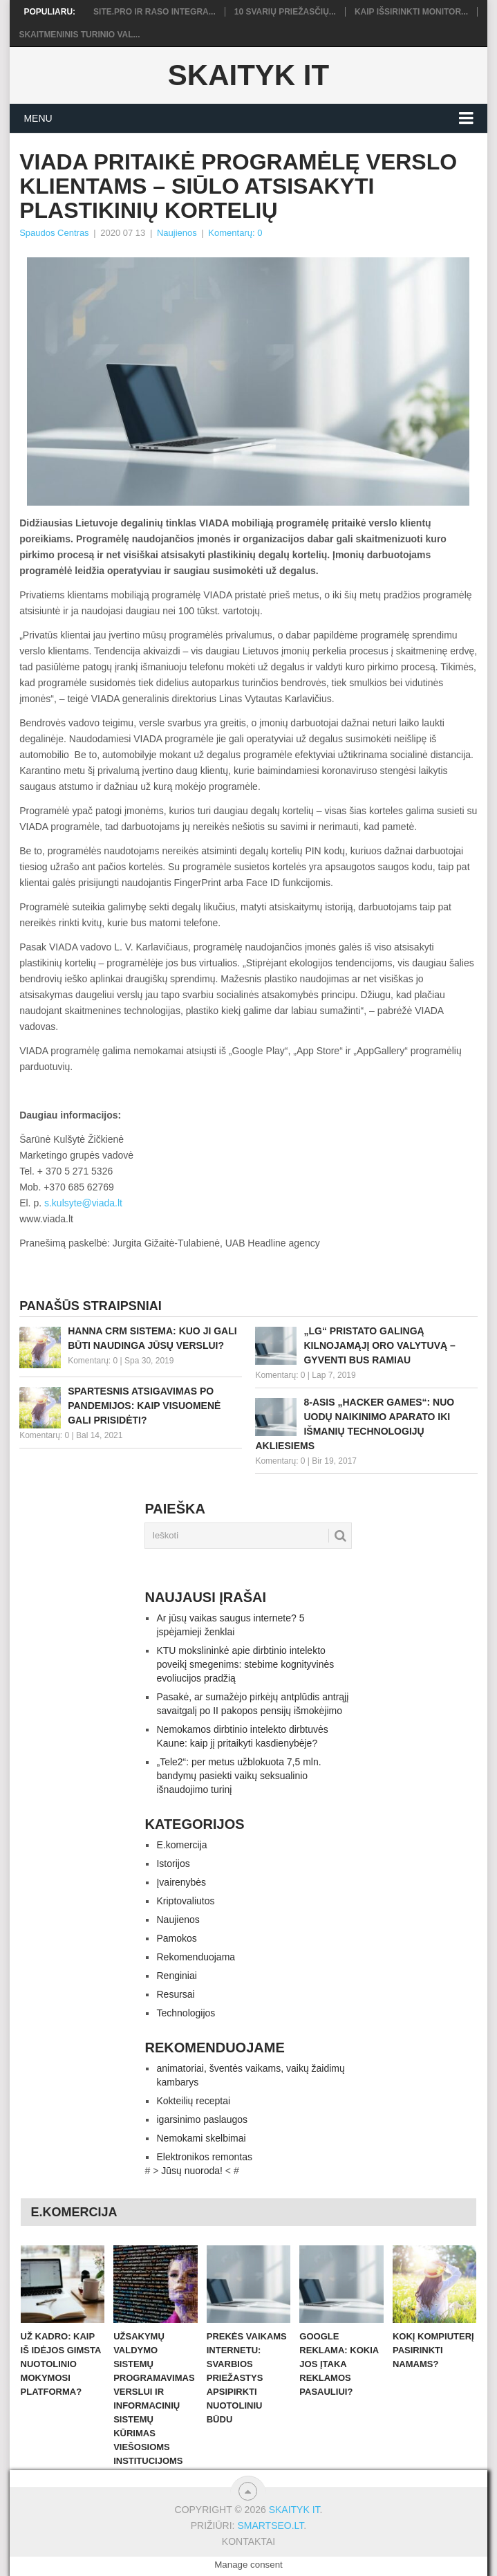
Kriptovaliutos (185, 1900)
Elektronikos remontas (204, 2156)
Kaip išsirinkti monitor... (411, 12)
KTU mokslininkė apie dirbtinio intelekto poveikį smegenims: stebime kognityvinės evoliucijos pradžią (245, 1664)
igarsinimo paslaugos (201, 2119)
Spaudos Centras (53, 233)
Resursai (175, 1994)
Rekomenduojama (195, 1956)
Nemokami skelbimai (200, 2138)
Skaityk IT (248, 75)
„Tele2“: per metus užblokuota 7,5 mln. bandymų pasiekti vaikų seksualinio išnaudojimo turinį (238, 1775)
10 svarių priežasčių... (285, 12)
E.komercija (181, 1844)
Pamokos (176, 1938)
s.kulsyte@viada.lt (83, 1202)
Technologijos (185, 2012)
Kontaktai (248, 2541)
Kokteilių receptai (193, 2100)
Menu (38, 118)
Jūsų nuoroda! (192, 2170)
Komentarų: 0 (235, 233)
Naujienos (177, 233)
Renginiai (176, 1975)
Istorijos (172, 1863)
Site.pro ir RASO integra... (154, 12)
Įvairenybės (181, 1882)
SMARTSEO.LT (270, 2525)
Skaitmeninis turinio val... (79, 34)
